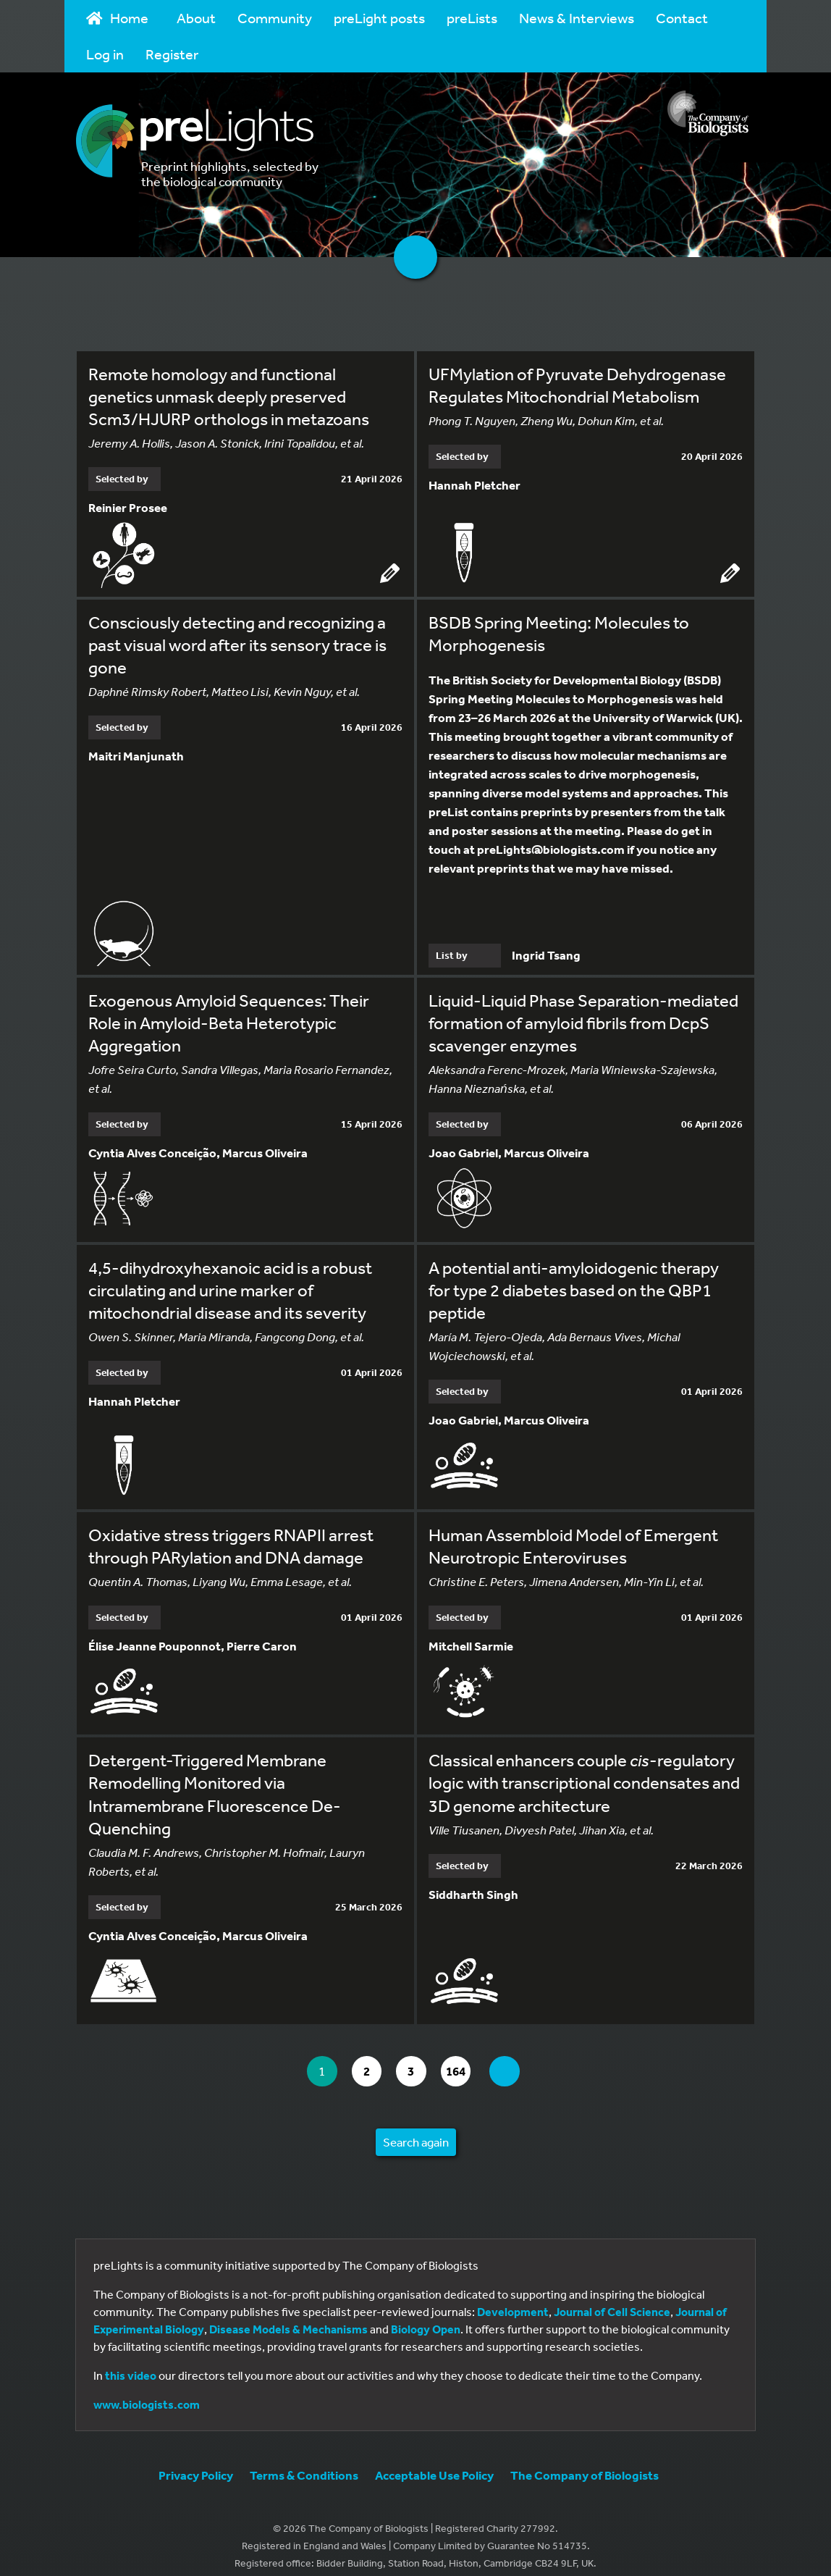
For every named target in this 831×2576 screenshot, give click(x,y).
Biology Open (425, 2316)
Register (171, 54)
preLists (472, 17)
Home (117, 17)
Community (274, 17)
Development (513, 2298)
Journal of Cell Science (612, 2298)
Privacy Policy (196, 2462)
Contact (682, 17)
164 (465, 2058)
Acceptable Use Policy (434, 2462)
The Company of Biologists (584, 2462)
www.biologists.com (146, 2391)
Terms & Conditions (304, 2462)
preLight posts (379, 17)
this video (130, 2362)
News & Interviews (576, 17)
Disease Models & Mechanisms (288, 2316)
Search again (416, 2128)
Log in (105, 54)
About (196, 17)
